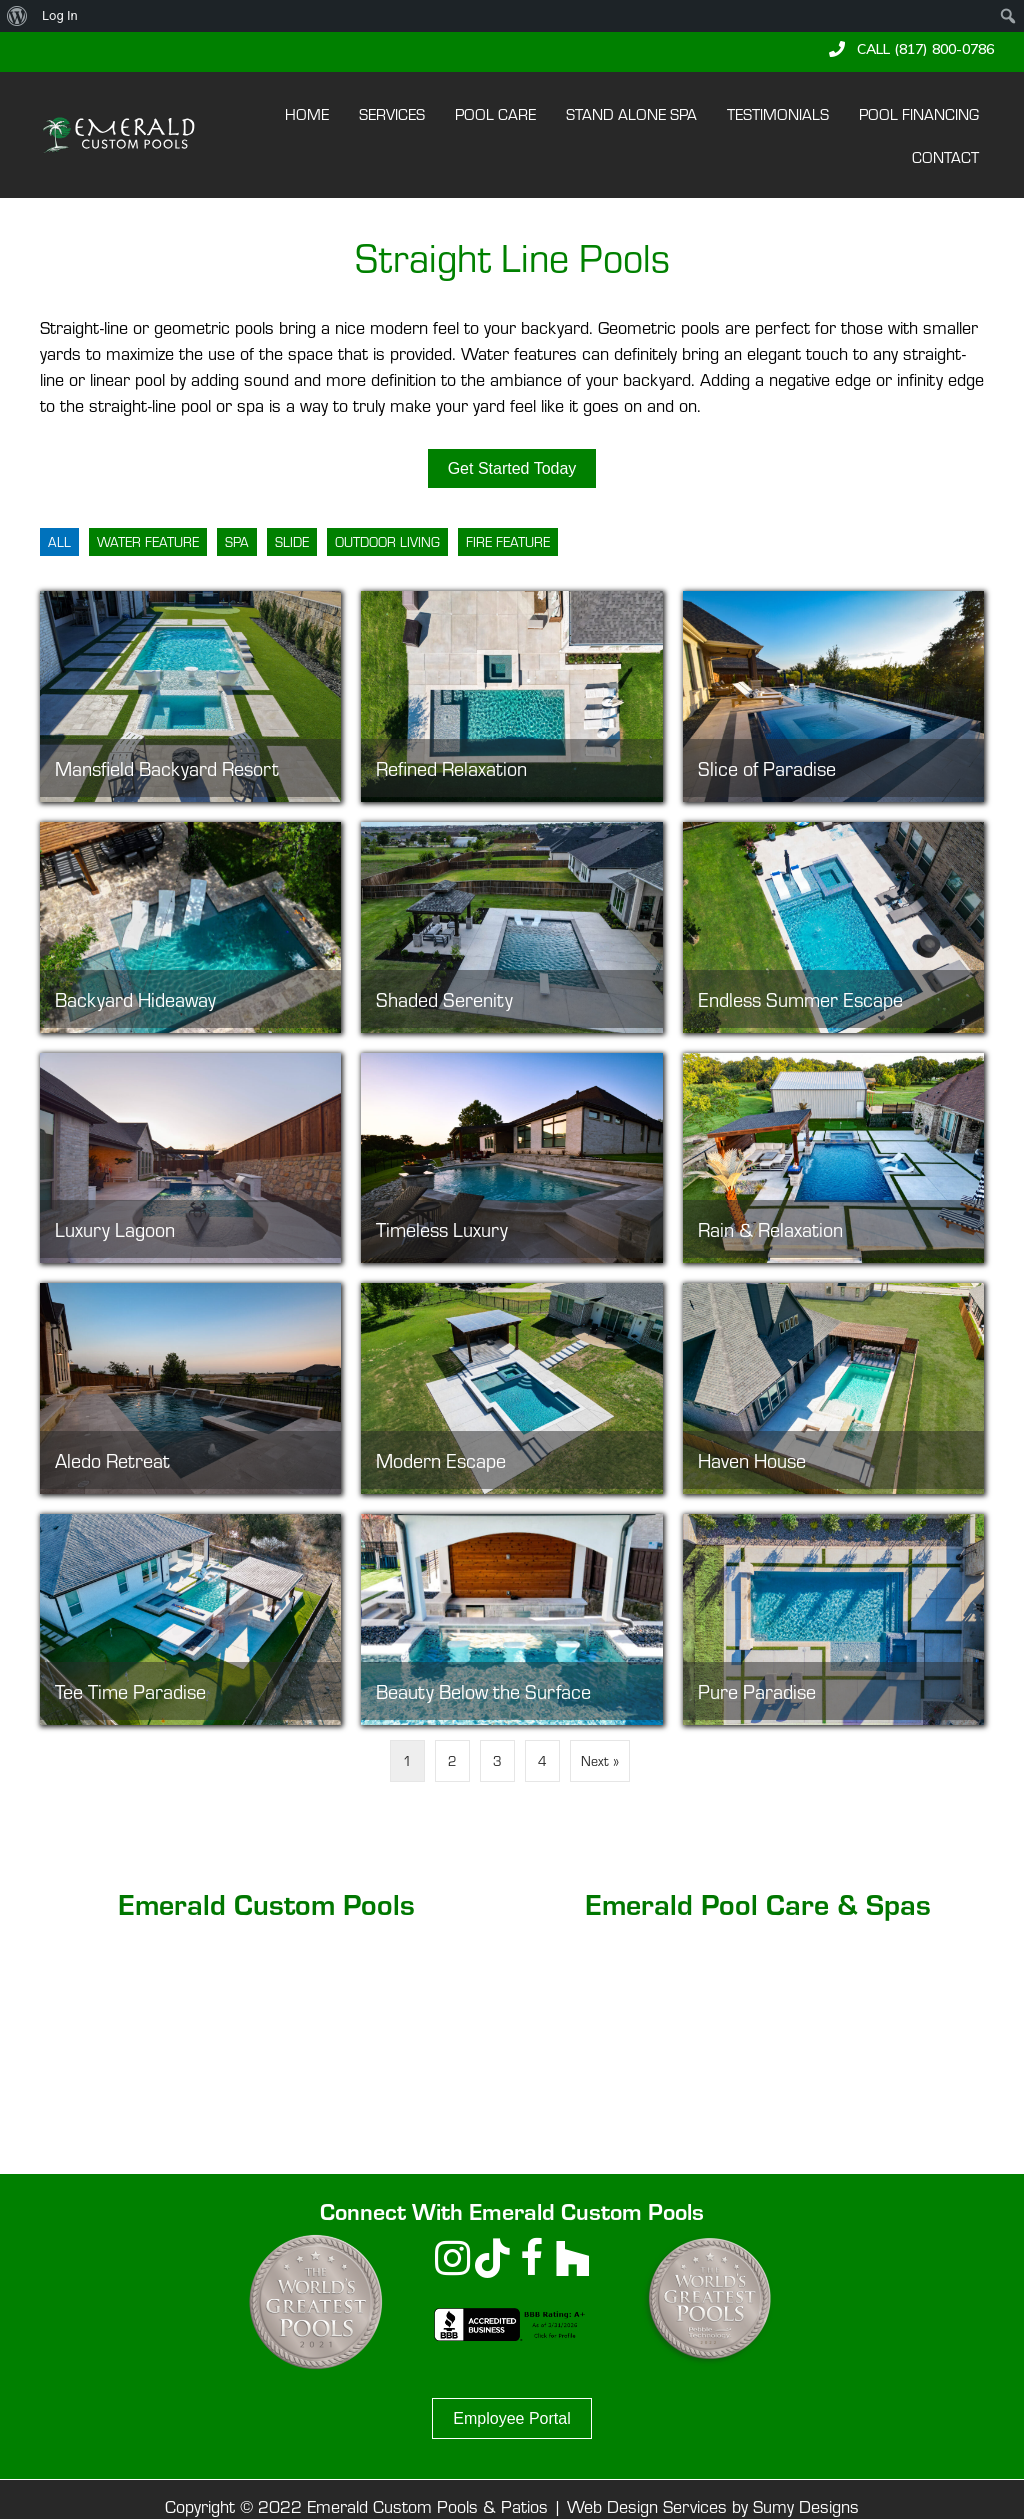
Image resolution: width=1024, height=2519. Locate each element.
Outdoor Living (387, 541)
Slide (292, 541)
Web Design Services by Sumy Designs (713, 2505)
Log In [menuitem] (60, 15)
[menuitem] (17, 16)
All (59, 541)
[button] (911, 49)
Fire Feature (508, 541)
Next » (600, 1760)
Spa (237, 541)
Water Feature (148, 541)
